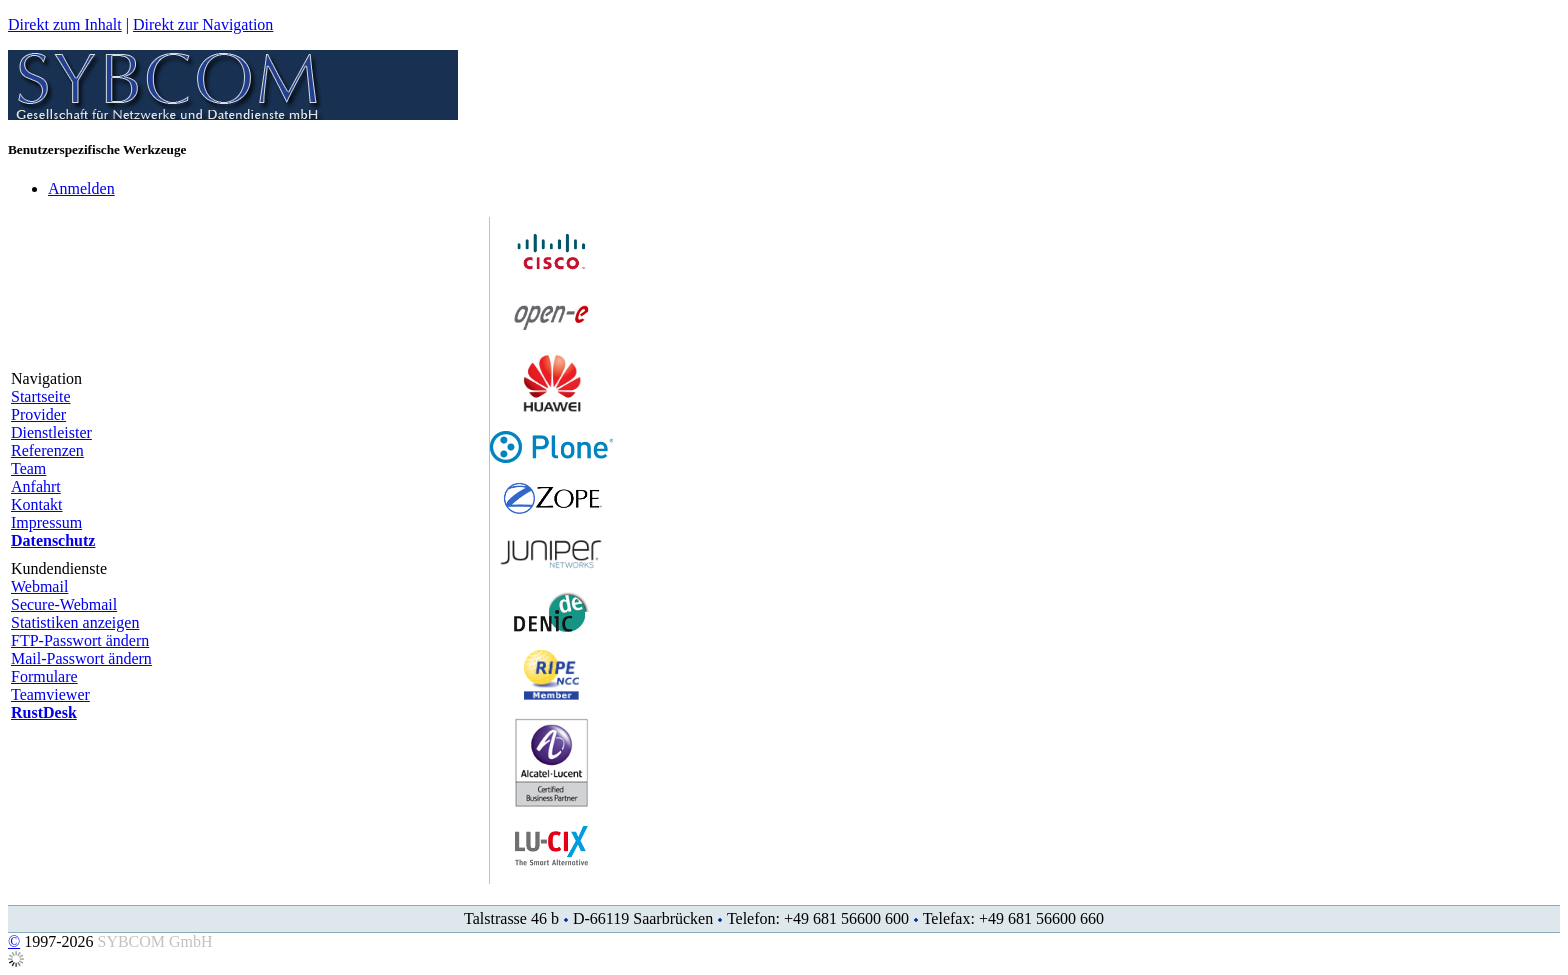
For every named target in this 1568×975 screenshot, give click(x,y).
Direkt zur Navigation (203, 24)
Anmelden (81, 188)
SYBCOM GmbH (154, 941)
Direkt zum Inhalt (65, 24)
